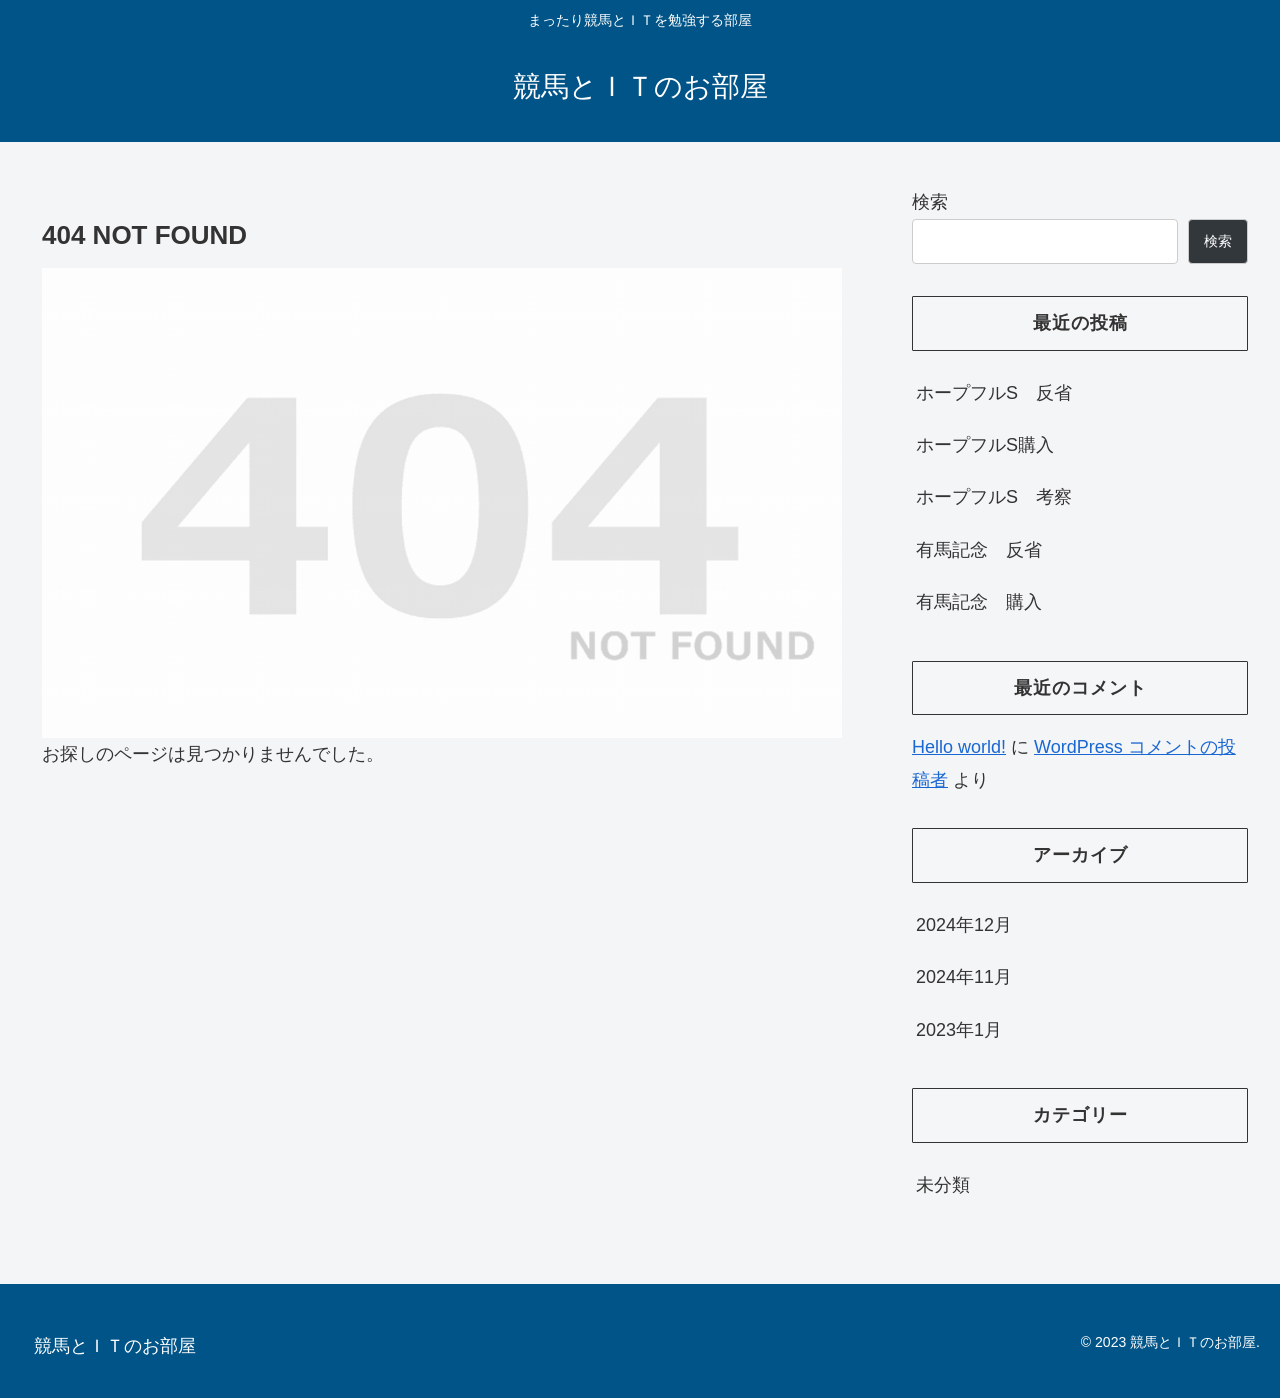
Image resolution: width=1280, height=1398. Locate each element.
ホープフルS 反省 (994, 393)
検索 (930, 202)
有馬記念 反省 (979, 550)
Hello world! (959, 747)
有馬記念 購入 (979, 602)
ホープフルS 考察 (994, 497)
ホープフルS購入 (985, 445)
